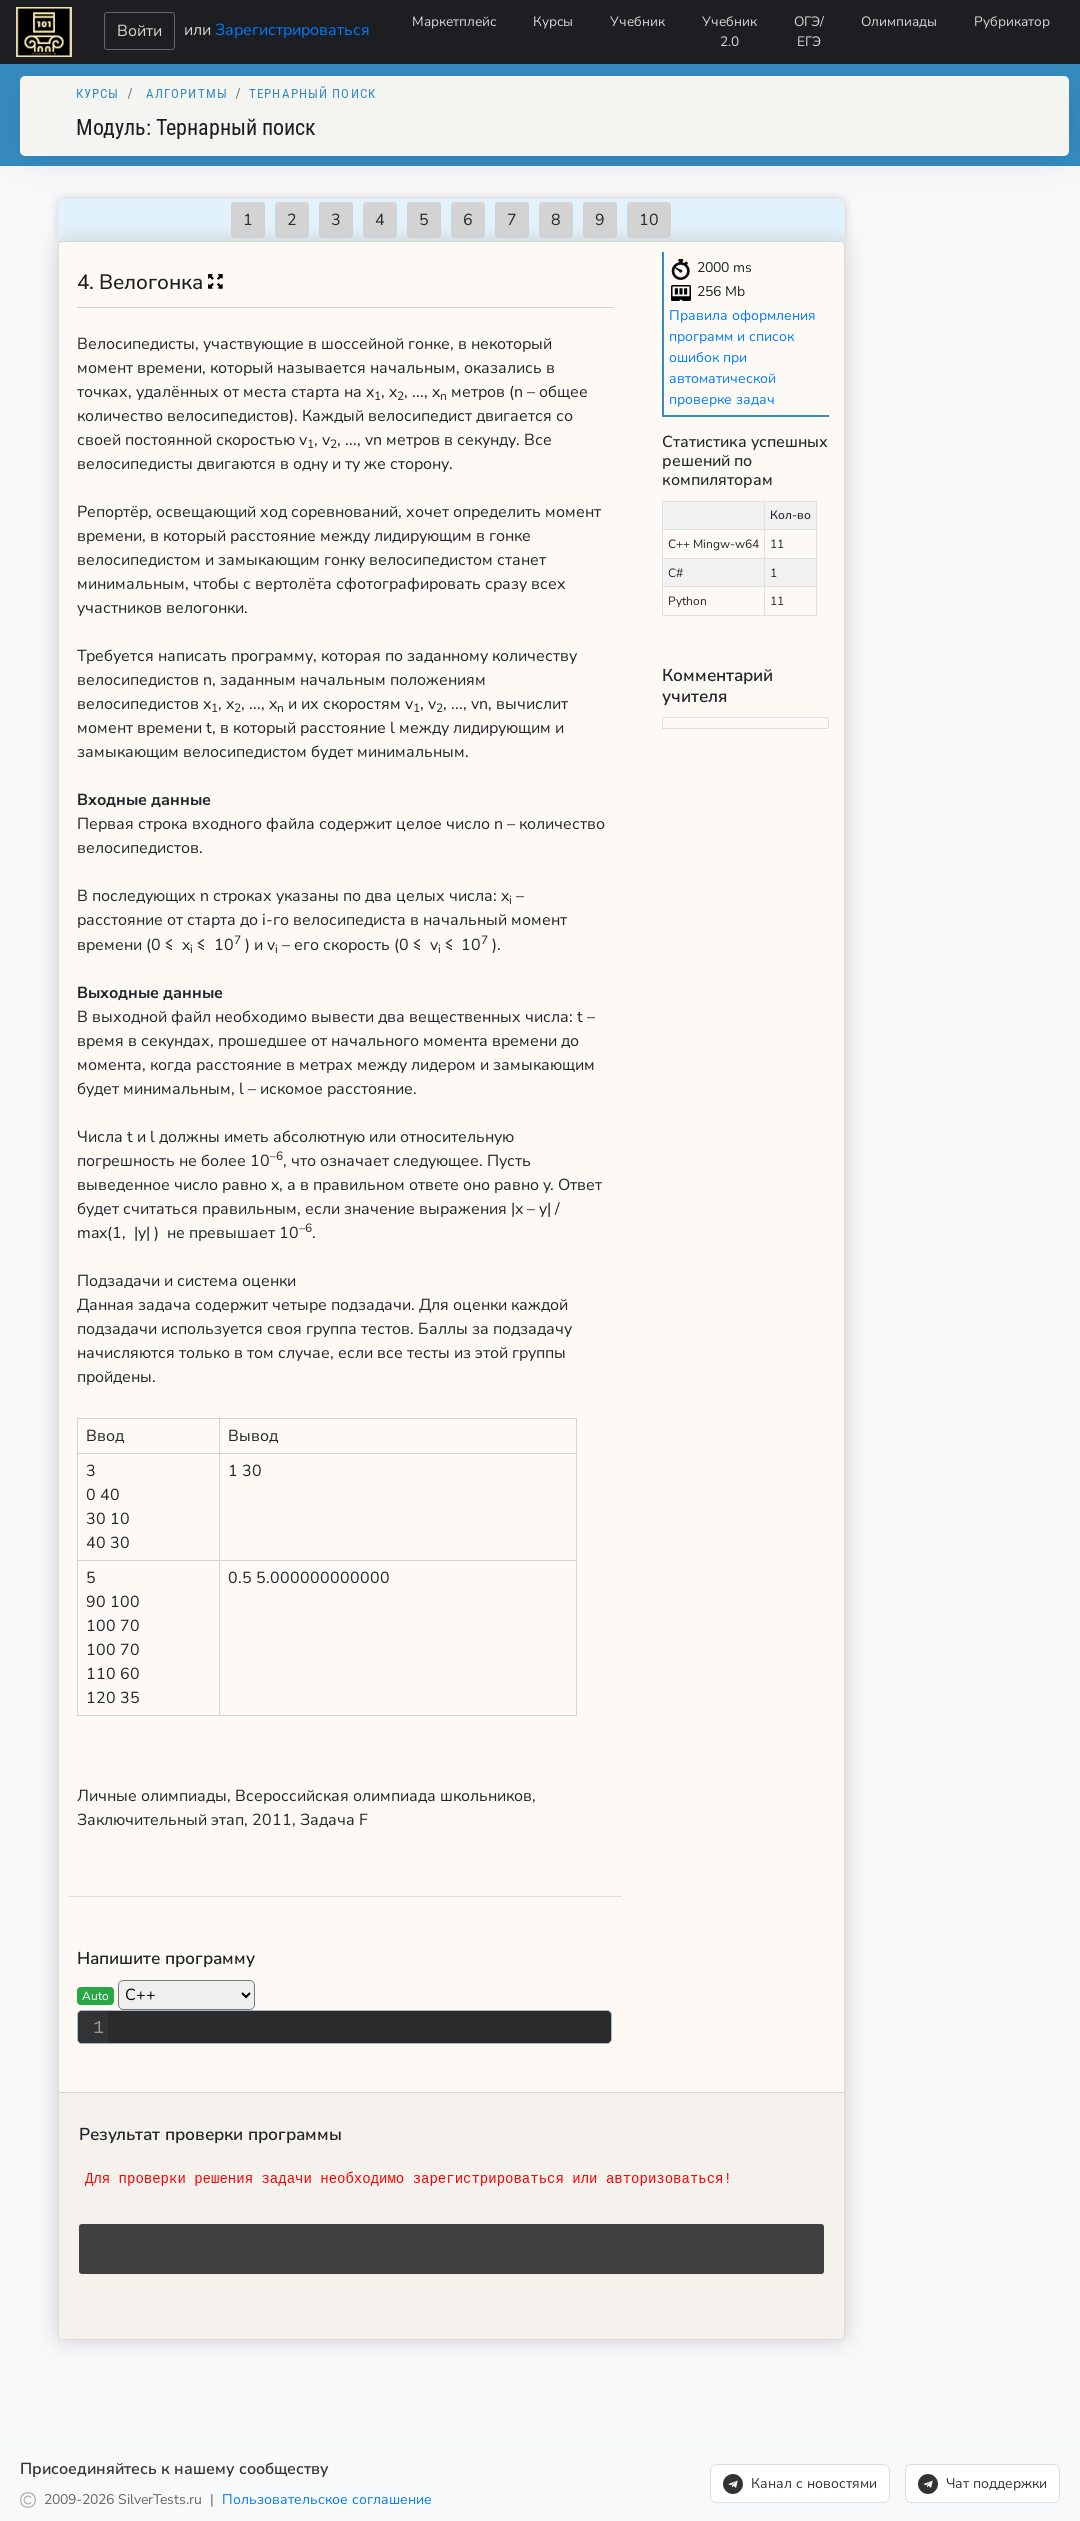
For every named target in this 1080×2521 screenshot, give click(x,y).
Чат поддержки (982, 2484)
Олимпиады (899, 21)
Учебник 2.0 (729, 31)
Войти (139, 31)
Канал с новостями (800, 2484)
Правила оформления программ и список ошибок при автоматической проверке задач (742, 357)
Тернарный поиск (312, 93)
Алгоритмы (187, 93)
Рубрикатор (1012, 21)
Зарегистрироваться (292, 29)
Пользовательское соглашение (327, 2499)
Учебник (637, 21)
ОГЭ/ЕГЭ (809, 31)
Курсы (553, 21)
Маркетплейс (454, 21)
